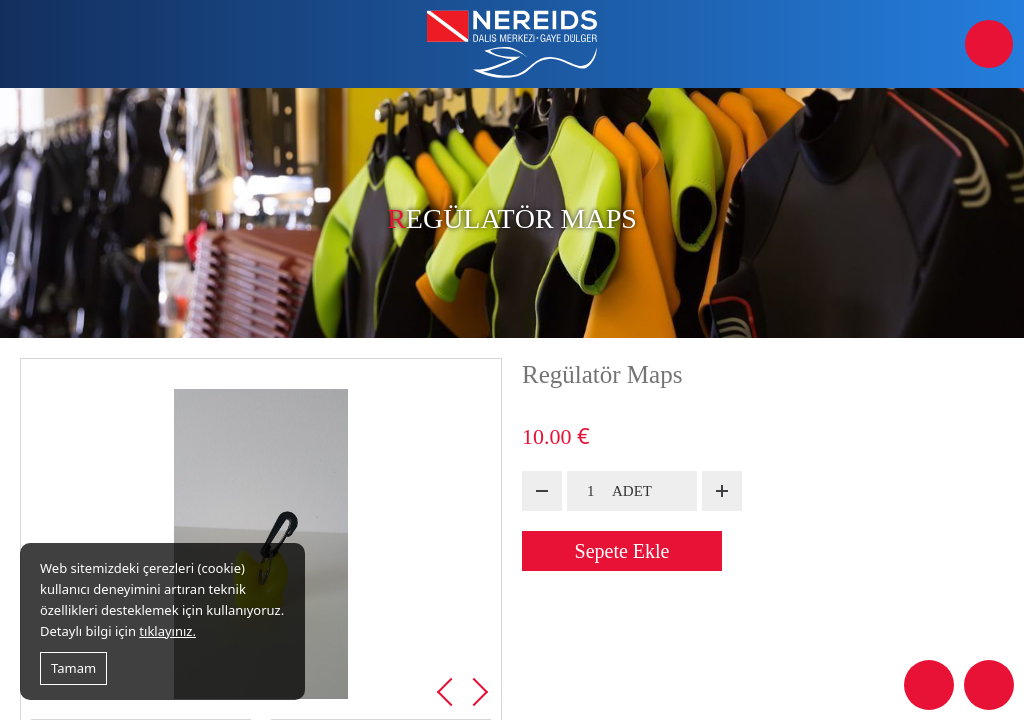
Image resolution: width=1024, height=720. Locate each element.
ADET (632, 491)
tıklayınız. (167, 631)
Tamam (73, 668)
